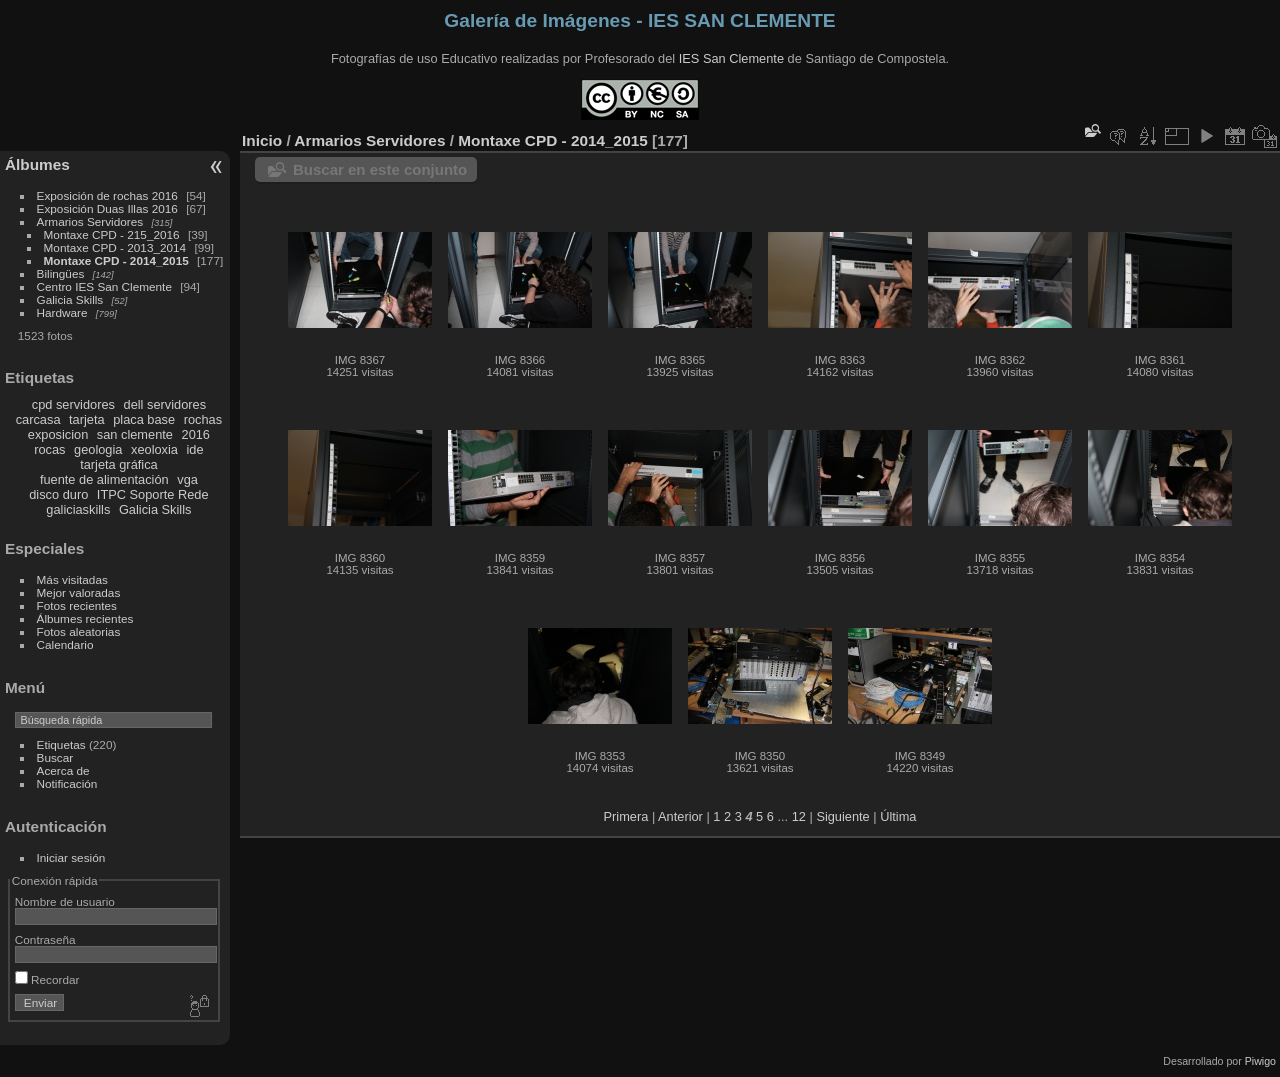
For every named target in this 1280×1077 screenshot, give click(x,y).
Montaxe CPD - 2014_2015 (116, 260)
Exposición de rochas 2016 (107, 195)
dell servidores (165, 404)
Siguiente (842, 816)
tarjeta (87, 419)
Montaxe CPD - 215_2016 (112, 234)
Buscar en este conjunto (380, 169)
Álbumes (37, 164)
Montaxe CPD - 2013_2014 (115, 247)
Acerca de (63, 770)
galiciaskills (78, 509)
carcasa (38, 419)
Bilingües (61, 273)
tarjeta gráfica (119, 464)
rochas (203, 419)
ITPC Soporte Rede (153, 494)
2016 (196, 434)
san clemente (135, 434)
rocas (49, 449)
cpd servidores (73, 404)
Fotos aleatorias (79, 631)
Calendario (65, 644)
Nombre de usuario (65, 901)
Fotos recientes (77, 605)
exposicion (58, 434)
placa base (144, 419)
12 (799, 816)
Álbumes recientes (85, 618)
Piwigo (1260, 1061)
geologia (98, 449)
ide (195, 449)
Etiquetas (61, 744)
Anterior (680, 816)
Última (898, 816)
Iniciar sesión (71, 857)
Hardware (62, 312)
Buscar (55, 757)
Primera (626, 816)
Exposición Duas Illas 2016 (107, 208)
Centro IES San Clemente (104, 286)
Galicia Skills (70, 299)
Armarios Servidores (90, 221)
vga (187, 479)
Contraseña (45, 939)
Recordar (47, 979)
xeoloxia (154, 449)
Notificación (67, 783)
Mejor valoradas (79, 592)
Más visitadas (72, 579)
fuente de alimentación (104, 479)
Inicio (262, 140)
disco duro (58, 494)
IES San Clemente (731, 58)
